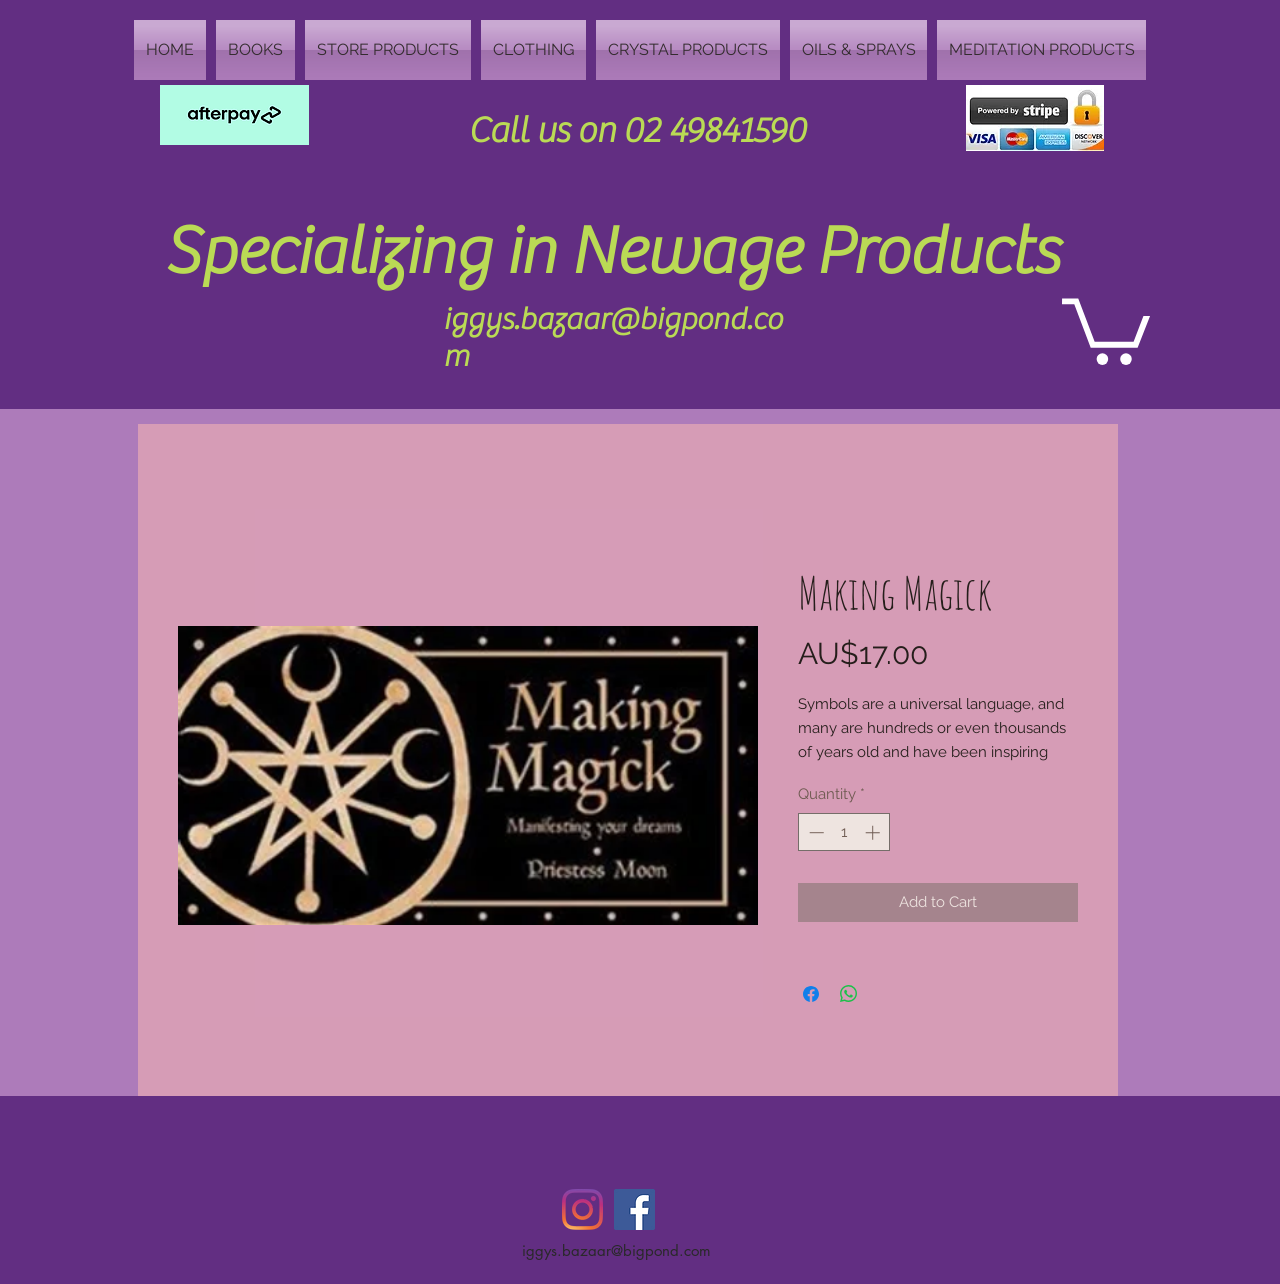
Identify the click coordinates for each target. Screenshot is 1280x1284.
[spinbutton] (844, 832)
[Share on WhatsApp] (849, 994)
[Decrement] (814, 832)
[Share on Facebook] (811, 994)
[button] (1106, 328)
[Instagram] (582, 1209)
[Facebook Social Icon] (634, 1209)
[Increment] (874, 832)
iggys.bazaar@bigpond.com (616, 1250)
